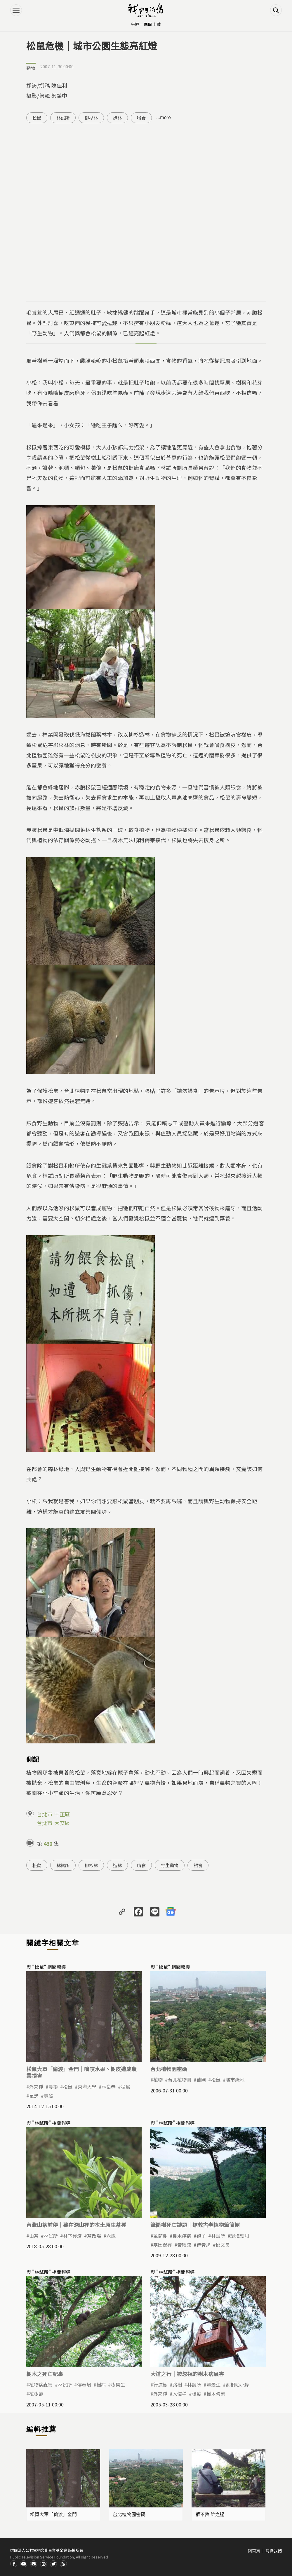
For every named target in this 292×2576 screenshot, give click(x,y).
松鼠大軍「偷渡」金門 (53, 2514)
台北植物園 (179, 2079)
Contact (33, 2563)
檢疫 (196, 2393)
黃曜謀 (184, 2244)
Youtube (23, 2563)
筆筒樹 (160, 2235)
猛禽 (125, 2086)
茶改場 (94, 2235)
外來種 (36, 2086)
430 (48, 1843)
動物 (31, 68)
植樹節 (36, 2393)
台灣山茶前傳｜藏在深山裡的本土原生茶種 (76, 2224)
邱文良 (223, 2244)
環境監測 (239, 2235)
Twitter (53, 2563)
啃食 (141, 118)
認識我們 (273, 2551)
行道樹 (160, 2384)
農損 (53, 2086)
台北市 (45, 1814)
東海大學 (87, 2086)
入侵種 (180, 2393)
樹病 (101, 2384)
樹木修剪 (215, 2393)
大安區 (62, 1823)
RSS (63, 2563)
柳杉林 (91, 118)
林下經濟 (72, 2235)
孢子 (201, 2235)
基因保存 (162, 2244)
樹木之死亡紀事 (44, 2374)
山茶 (34, 2235)
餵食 (198, 1865)
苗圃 (201, 2079)
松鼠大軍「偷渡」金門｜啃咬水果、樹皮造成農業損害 (81, 2072)
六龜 (111, 2235)
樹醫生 (118, 2384)
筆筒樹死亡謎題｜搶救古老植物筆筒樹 (195, 2224)
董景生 (213, 2384)
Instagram (43, 2563)
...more (163, 117)
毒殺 (48, 2095)
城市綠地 (235, 2079)
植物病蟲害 (41, 2384)
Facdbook (13, 2563)
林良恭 (109, 2086)
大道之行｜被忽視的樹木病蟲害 (187, 2374)
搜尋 (276, 10)
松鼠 (36, 118)
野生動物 (169, 1865)
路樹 (177, 2384)
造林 (117, 118)
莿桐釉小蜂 (237, 2384)
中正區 (62, 1814)
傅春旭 (204, 2244)
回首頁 (254, 2551)
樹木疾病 (182, 2235)
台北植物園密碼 (168, 2069)
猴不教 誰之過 (210, 2514)
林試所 (62, 118)
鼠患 (34, 2095)
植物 (158, 2079)
